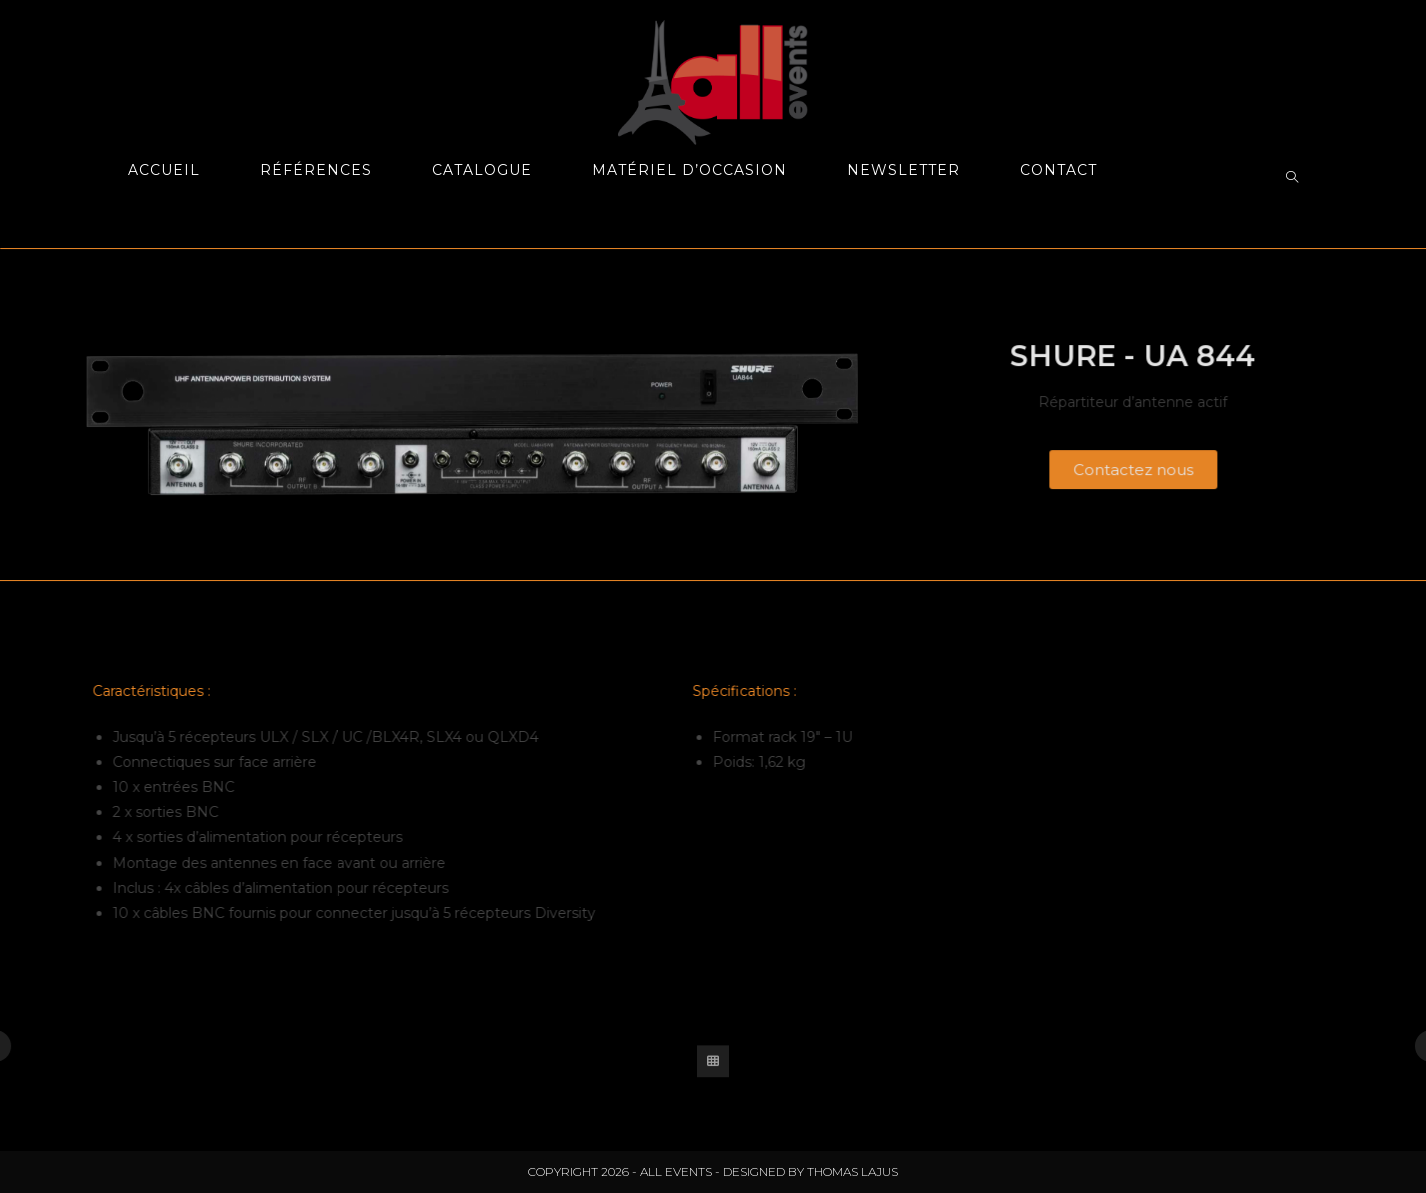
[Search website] (1292, 178)
